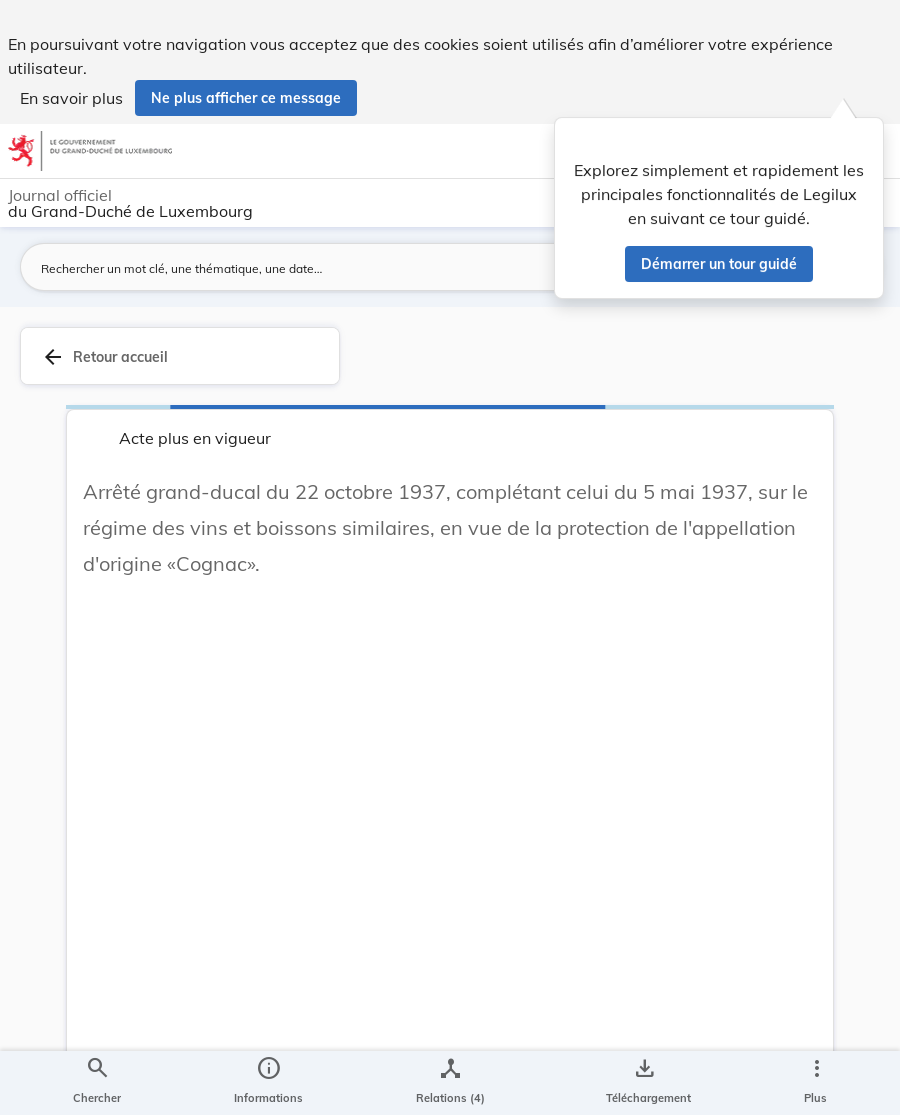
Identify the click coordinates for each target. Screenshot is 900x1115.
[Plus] (816, 1083)
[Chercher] (97, 1083)
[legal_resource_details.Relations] (450, 1083)
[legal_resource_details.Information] (268, 1083)
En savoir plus (71, 98)
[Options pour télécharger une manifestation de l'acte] (644, 1083)
